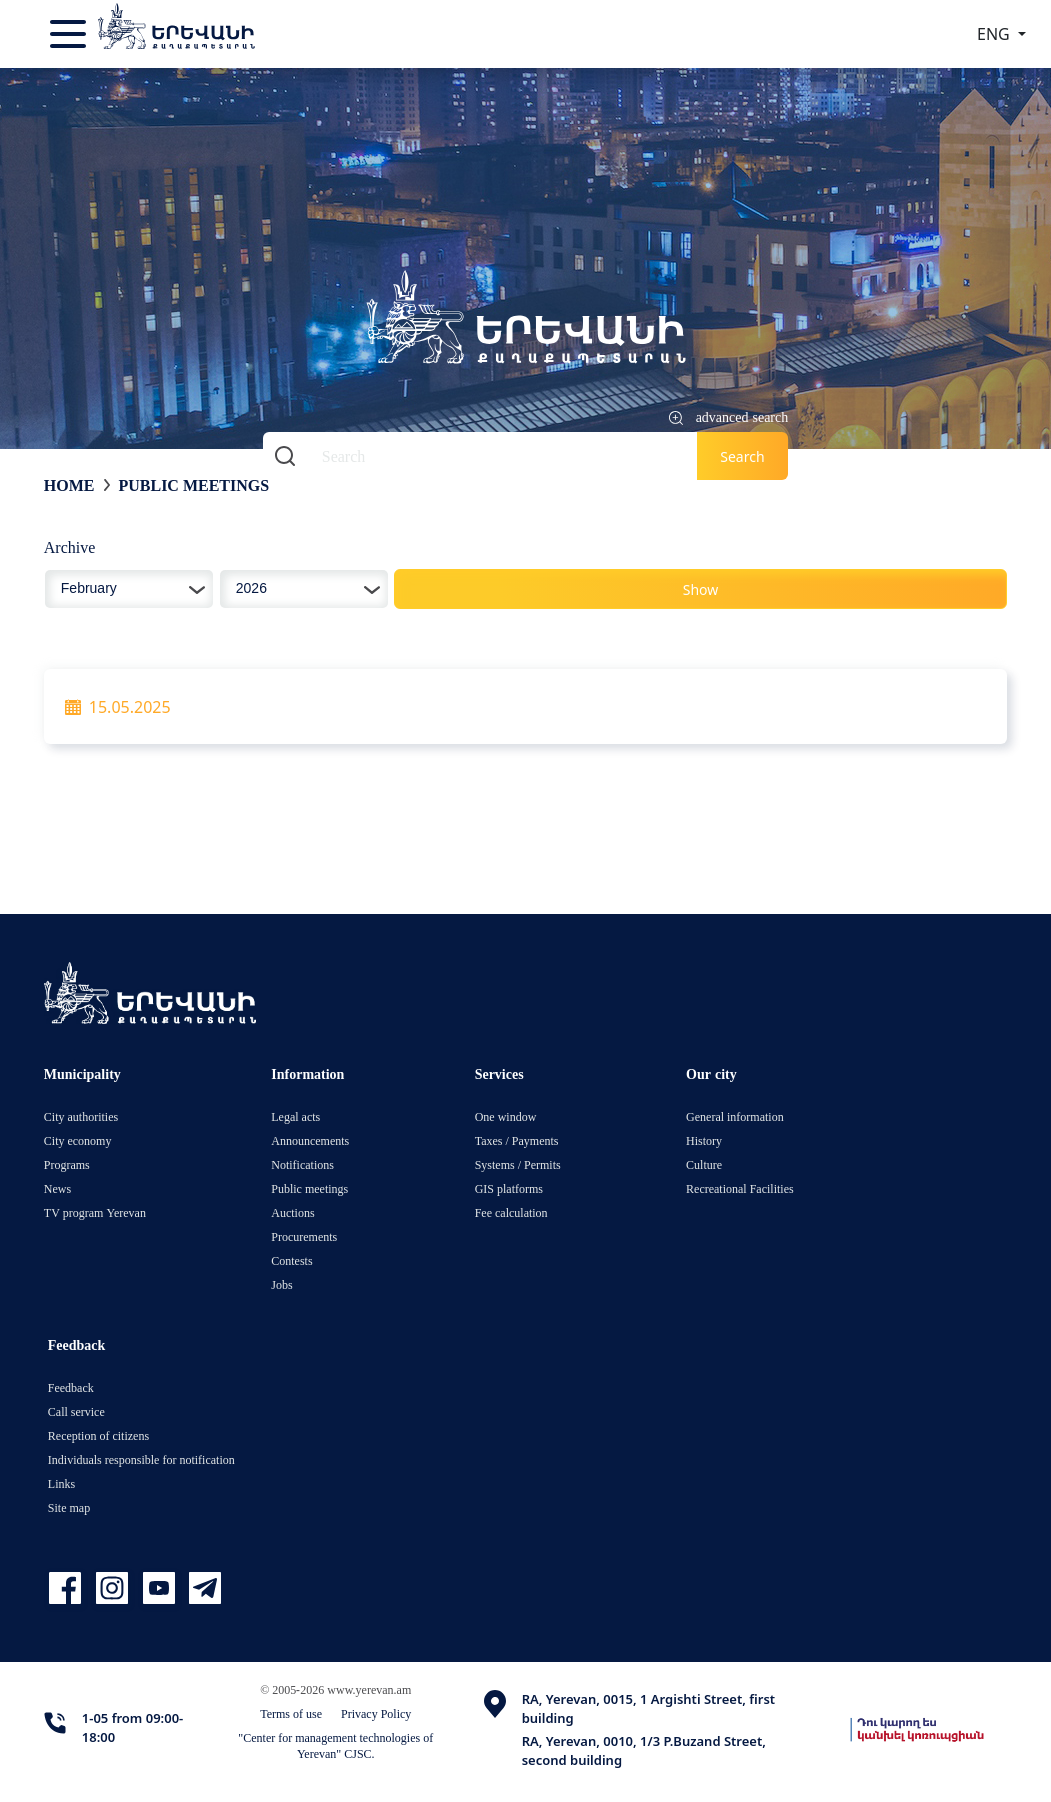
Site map (69, 1507)
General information (735, 1116)
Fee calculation (511, 1212)
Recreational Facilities (740, 1188)
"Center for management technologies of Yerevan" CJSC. (335, 1745)
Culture (704, 1164)
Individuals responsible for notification (141, 1459)
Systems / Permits (518, 1164)
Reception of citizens (98, 1435)
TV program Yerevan (95, 1212)
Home (69, 485)
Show (701, 589)
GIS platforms (509, 1188)
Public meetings (193, 485)
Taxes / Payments (517, 1140)
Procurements (304, 1236)
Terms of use (291, 1713)
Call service (76, 1411)
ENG (995, 34)
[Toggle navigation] (70, 34)
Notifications (302, 1164)
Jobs (281, 1284)
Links (61, 1483)
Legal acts (295, 1116)
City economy (78, 1140)
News (57, 1188)
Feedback (71, 1387)
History (704, 1140)
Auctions (292, 1212)
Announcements (310, 1140)
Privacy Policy (376, 1713)
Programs (67, 1164)
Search (742, 456)
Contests (291, 1260)
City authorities (81, 1116)
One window (506, 1116)
